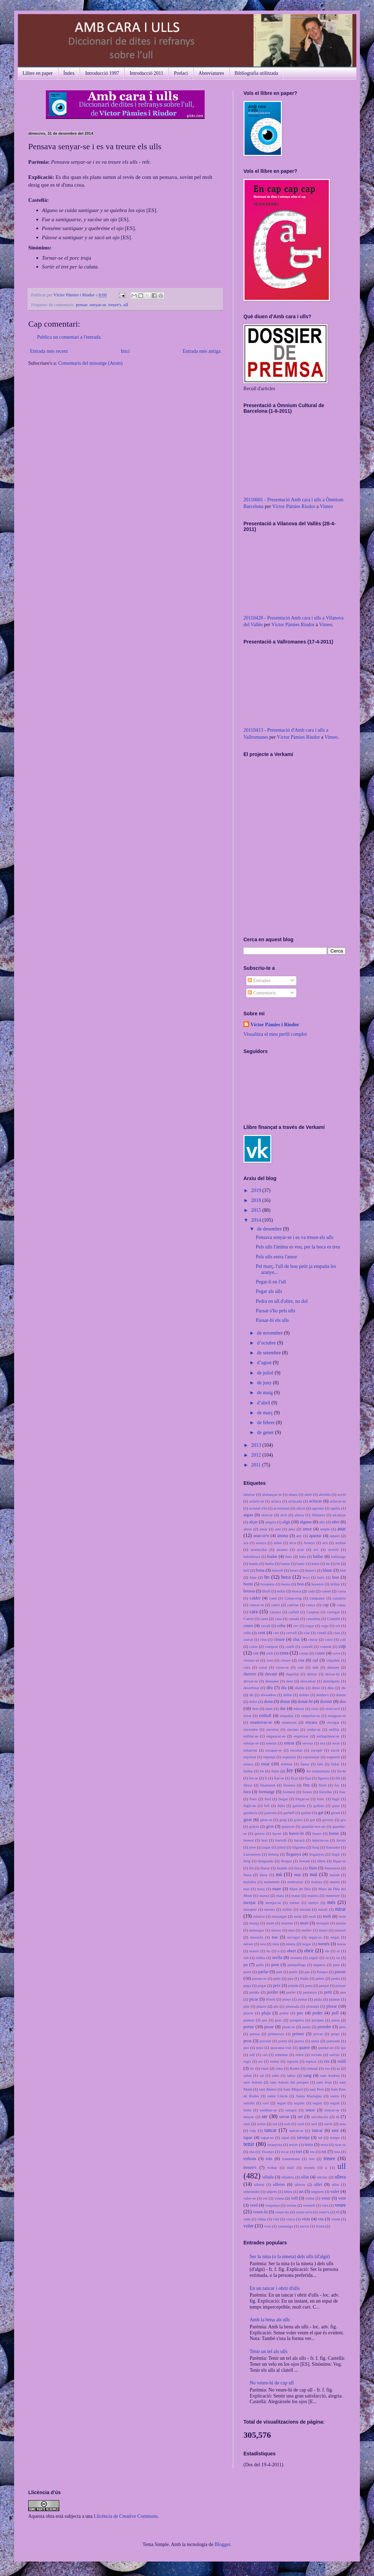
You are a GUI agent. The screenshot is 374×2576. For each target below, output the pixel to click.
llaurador (333, 1847)
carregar (333, 1612)
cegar (310, 1625)
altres (247, 1529)
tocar (285, 2151)
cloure (279, 1639)
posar (269, 2026)
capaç (341, 1605)
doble (287, 1695)
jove (252, 1847)
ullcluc (322, 2177)
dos (343, 1701)
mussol (340, 1930)
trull (290, 2167)
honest (248, 1840)
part (279, 1972)
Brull (266, 1591)
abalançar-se (272, 1494)
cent (261, 1632)
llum (313, 1868)
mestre (269, 1909)
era (322, 1743)
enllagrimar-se (328, 1736)
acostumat (281, 1508)
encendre (250, 1729)
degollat (292, 1674)
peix (277, 1985)
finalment (267, 1785)
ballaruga (338, 1556)
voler (248, 2226)
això (283, 1515)
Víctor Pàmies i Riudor (74, 294)
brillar (335, 1584)
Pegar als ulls (269, 1291)
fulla (281, 1805)
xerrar (304, 2226)
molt (327, 1916)
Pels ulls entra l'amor (276, 1256)
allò (322, 1522)
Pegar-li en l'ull (271, 1281)
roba (279, 2068)
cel (338, 1625)
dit (251, 1695)
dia (283, 1687)
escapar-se (273, 1750)
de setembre (269, 1352)
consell (307, 1646)
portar (248, 2026)
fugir (336, 1799)
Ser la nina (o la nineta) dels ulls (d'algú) (290, 2256)
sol (275, 2124)
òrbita (260, 1957)
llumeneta (332, 1868)
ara (245, 1543)
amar (263, 1529)
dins (330, 1688)
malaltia (249, 1882)
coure (320, 1653)
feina (275, 1771)
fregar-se (302, 1799)
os (327, 1957)
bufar (281, 1591)
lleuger (286, 1861)
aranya (261, 1543)
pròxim (265, 2041)
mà (279, 1874)
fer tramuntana (318, 1771)
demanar (272, 1681)
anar (341, 1528)
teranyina (274, 2144)
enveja (307, 1743)
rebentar (281, 2054)
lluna (247, 1875)
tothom (249, 2158)
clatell (321, 1633)
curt (300, 1667)
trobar (272, 2167)
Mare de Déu (300, 1889)
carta (264, 1618)
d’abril (264, 1402)
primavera (276, 2034)
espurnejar (311, 1757)
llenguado (265, 1861)
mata (280, 1895)
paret (247, 1972)
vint (276, 2219)
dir (344, 1688)
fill (338, 1778)
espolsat (249, 1757)
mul (291, 1930)
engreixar (301, 1736)
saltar (291, 2075)
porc (278, 2020)
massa (264, 1895)
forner (307, 1792)
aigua (248, 1514)
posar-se (288, 2027)
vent (342, 2198)
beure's (310, 1570)
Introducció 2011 (146, 73)
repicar (311, 2061)
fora (247, 1791)
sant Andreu (329, 2075)
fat (262, 1771)
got (312, 1820)
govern (327, 1820)
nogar (306, 1944)
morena (287, 1923)
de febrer (266, 1422)
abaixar (249, 1494)
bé (338, 1563)
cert (276, 1633)
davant (271, 1673)
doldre (304, 1695)
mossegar (256, 1930)
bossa (286, 1584)
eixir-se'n (333, 1708)
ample (325, 1529)
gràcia (254, 1826)
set (300, 2116)
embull (265, 1715)
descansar (307, 1681)
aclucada (295, 1501)
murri (323, 1930)
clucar (313, 1639)
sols (287, 2124)
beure (294, 1570)
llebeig (273, 1854)
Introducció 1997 (102, 73)
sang (307, 2075)
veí (265, 2198)
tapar (247, 2137)
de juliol (266, 1372)
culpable (333, 1660)
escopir (316, 1750)
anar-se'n (261, 1535)
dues (269, 1708)
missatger (279, 1916)
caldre (255, 1598)
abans (293, 1494)
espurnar (289, 1757)
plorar (331, 2006)
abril (308, 1494)
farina (248, 1771)
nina (275, 1944)
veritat (291, 2205)
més (331, 1902)
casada (294, 1618)
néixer (248, 1944)
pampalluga (297, 1965)
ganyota (270, 1812)
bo (266, 1577)
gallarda (299, 1805)
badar (272, 1556)
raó (265, 2054)
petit (328, 1992)
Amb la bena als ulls (270, 2319)
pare (336, 1965)
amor (307, 1528)
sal (262, 2075)
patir (277, 1978)
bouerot (318, 1584)
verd (254, 2205)
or (338, 1951)
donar (285, 1701)
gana (335, 1805)
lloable (282, 1868)
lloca (298, 1868)
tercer (293, 2144)
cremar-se (251, 1660)
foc (336, 1785)
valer (335, 2191)
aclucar (315, 1501)
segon (281, 2103)
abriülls (325, 1494)
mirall (323, 1909)
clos (263, 1639)
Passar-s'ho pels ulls (275, 1310)
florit (322, 1785)
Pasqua (322, 1972)
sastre (334, 2096)
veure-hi (260, 2211)
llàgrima (298, 1847)
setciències (319, 2117)
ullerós (300, 2184)
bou (300, 1584)
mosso (276, 1930)
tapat (285, 2137)
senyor (248, 2117)
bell (246, 1570)
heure (317, 1833)
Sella (247, 2110)
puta (259, 2047)
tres (311, 2159)
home (334, 1833)
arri (325, 1543)
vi (337, 2211)
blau (253, 1577)
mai (297, 1874)
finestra (289, 1785)
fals (320, 1764)
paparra (319, 1965)
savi (266, 2103)
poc (300, 2012)
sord (300, 2124)
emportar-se (310, 1715)
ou (338, 1957)
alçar (253, 1521)
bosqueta (267, 1584)
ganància (250, 1812)
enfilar (334, 1729)
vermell (309, 2205)
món (342, 1916)
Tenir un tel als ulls (269, 2351)
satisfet (249, 2103)
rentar (274, 2061)
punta (282, 2041)
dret (255, 1708)
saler (275, 2075)
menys (313, 1902)
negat (335, 1937)
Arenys (309, 1543)
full (267, 1805)
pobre (284, 2013)
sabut (247, 2075)
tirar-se (340, 2144)
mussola (256, 1937)
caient (326, 1591)
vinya (290, 2219)
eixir (315, 1708)
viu (321, 2219)
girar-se (266, 1820)
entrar (289, 1743)
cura (246, 1667)
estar (265, 1763)
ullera (340, 2176)
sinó (246, 2124)
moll (312, 1916)
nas (275, 1937)
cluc (296, 1639)
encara (311, 1722)
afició (300, 1508)
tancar (271, 2130)
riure (265, 2068)
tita (251, 2151)
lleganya (293, 1854)
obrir (308, 1950)
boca (285, 1577)
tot (323, 2151)
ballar (318, 1556)
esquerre (333, 1757)
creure (286, 1660)
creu (269, 1660)
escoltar (296, 1750)
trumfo (309, 2167)
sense (310, 2110)
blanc (327, 1570)
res (327, 2061)
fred (268, 1799)
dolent (341, 1695)
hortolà (280, 1840)
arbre (278, 1543)
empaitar (287, 1715)
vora (267, 2226)
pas (307, 1972)
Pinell (270, 1999)
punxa (299, 2041)
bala (302, 1556)
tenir (248, 2144)
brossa (249, 1591)
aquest (335, 1536)
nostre (254, 1951)
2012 (257, 1455)
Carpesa (313, 1612)
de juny (265, 1382)
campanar (317, 1598)
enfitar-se (250, 1736)
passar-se (259, 1978)
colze (253, 1646)
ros (327, 2068)
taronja (303, 2137)
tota (337, 2151)
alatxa (299, 1515)
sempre (291, 2110)
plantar (334, 1999)
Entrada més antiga (202, 351)
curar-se (282, 1667)
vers (325, 2205)
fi (266, 1778)
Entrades (259, 980)
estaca (248, 1764)
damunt (333, 1667)
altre (335, 1521)
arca (292, 1543)
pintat (302, 1999)
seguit (335, 2103)
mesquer (250, 1909)
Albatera (318, 1515)
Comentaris (262, 993)
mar (246, 1889)
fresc (321, 1799)
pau (290, 1978)
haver (276, 1833)
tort (299, 2151)
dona (268, 1701)
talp (253, 2130)
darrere (249, 1673)
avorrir (333, 1549)
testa (324, 2144)
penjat (324, 1985)
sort (314, 2124)
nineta (290, 1944)
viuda (335, 2219)
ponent (248, 2020)
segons (299, 2103)
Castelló (333, 1618)
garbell (288, 1812)
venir (326, 2198)
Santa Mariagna (309, 2096)
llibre (321, 1861)
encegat (333, 1722)
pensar (81, 304)
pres (342, 2027)
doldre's (322, 1695)
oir (327, 1951)
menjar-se (273, 1902)
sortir (328, 2124)
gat (320, 1812)
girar (247, 1819)
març (261, 1889)
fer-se (253, 1778)
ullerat (259, 2184)
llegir (336, 1854)
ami (278, 1529)
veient (279, 2198)
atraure (282, 1549)
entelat (271, 1743)
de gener (266, 1432)
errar (336, 1743)
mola (298, 1916)
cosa (284, 1653)
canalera (339, 1598)
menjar (249, 1902)
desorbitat (251, 1688)
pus (246, 2047)
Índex (69, 73)
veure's (323, 2212)
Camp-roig (293, 1598)
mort (304, 1923)
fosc (342, 1792)
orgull (314, 1957)
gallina (318, 1805)
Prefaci (181, 73)
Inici (125, 351)
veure (340, 2205)
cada (311, 1591)
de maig (265, 1392)
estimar (286, 1764)
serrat (284, 2116)
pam (275, 1964)
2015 (257, 1210)
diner (316, 1688)
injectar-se (320, 1840)
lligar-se (339, 1861)
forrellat (325, 1792)
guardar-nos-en (314, 1826)
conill (289, 1646)
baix (288, 1556)
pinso (286, 1999)
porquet (318, 2020)
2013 (257, 1445)
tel (320, 2137)
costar (304, 1653)
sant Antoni (252, 2082)
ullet (318, 2184)
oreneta (296, 1957)
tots (269, 2158)
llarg (315, 1847)
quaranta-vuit (280, 2047)
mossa (341, 1923)
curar (263, 1667)
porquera (297, 2020)
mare (276, 1888)
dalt (316, 1667)
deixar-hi (332, 1674)
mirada (305, 1909)
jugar (267, 1847)
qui (343, 2047)
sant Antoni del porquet (289, 2082)
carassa (275, 1612)
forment (289, 1792)
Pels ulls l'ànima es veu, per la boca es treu (298, 1247)
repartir (292, 2061)
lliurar (265, 1868)
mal (313, 1874)
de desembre (270, 1229)
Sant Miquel (293, 2089)
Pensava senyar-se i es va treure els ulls (294, 1237)
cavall (265, 1625)
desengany (331, 1681)
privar (318, 2034)
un (301, 2191)
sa (338, 2068)
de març (265, 1412)
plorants (313, 2006)
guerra (260, 1833)
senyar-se (98, 304)
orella (277, 1957)
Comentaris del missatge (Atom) (90, 363)
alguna (306, 1521)
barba (269, 1563)
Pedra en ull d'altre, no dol (282, 1301)
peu (343, 1992)
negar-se (315, 1937)
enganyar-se (275, 1736)
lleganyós (316, 1854)
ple (276, 2006)
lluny (264, 1875)
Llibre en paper (38, 73)
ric (252, 2068)
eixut (247, 1715)
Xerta (320, 2226)
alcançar (339, 1515)
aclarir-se (256, 1501)
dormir (326, 1701)
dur (283, 1708)
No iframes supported (287, 843)
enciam (292, 1729)
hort (264, 1840)
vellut (310, 2198)
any (299, 1536)
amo (291, 1529)
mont (270, 1923)
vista (306, 2219)
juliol (281, 1847)
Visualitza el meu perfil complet (275, 1034)
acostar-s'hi (258, 1508)
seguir (317, 2103)
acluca (276, 1501)
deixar (312, 1674)
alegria (270, 1522)
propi (335, 2034)
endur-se (313, 1729)
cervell (291, 1633)
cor (256, 1653)
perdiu (254, 1992)
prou (247, 2040)
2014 (257, 1220)
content (326, 1646)
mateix (313, 1895)
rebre (299, 2054)
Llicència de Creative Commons (126, 2516)
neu (263, 1944)
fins (306, 1785)
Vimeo (326, 506)
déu (269, 1687)
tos (312, 2151)
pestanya (309, 1992)
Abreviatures (211, 73)
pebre (319, 1978)
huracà (299, 1840)
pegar (262, 1985)
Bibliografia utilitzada (256, 73)
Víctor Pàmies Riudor (293, 506)
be (328, 1563)
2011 (256, 1465)
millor (287, 1909)
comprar (271, 1646)
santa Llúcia (277, 2096)
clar (307, 1633)
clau (336, 1633)
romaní (312, 2068)
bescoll (277, 1570)
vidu (247, 2219)
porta (335, 2020)
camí (273, 1598)
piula (318, 1999)
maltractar (295, 1882)
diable (299, 1688)
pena (309, 1985)
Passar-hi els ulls (272, 1320)
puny (315, 2041)
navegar (293, 1937)
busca (296, 1591)
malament (271, 1882)
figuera (323, 1778)
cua (301, 1660)
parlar (263, 1971)
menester (333, 1895)
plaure (261, 2006)
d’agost (265, 1362)
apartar (315, 1535)
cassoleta (313, 1618)
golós (298, 1820)
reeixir (335, 2054)
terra (309, 2144)
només (324, 1943)
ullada (268, 2177)
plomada (293, 2006)
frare (253, 1799)
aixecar (267, 1515)
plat (246, 2006)
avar (300, 1549)
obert (291, 1950)
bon (335, 1577)
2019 (257, 1190)
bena (260, 1570)
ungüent (317, 2191)
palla (260, 1965)
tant (335, 2130)
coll (343, 1639)
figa (308, 1778)
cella (247, 1633)
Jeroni (341, 1840)
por (264, 2020)
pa (245, 1964)
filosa (247, 1785)
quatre (304, 2047)
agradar (318, 1508)
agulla (335, 1508)
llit (251, 1868)
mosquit (322, 1923)
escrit (335, 1750)
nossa (341, 1944)
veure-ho (282, 2212)
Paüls (304, 1978)
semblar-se (268, 2110)
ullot (335, 2184)
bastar (285, 1563)
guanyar (288, 1826)
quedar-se (325, 2047)
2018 (257, 1200)
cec (295, 1625)
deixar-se (250, 1681)
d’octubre (267, 1343)
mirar (340, 1909)
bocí (306, 1577)
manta (334, 1882)
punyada (333, 2041)
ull (125, 304)
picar (253, 1999)
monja (254, 1923)
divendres (268, 1695)
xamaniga (285, 2226)
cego (324, 1625)
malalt (334, 1875)
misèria (259, 1916)
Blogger (222, 2544)
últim (288, 2191)
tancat (317, 2130)
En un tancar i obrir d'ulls (275, 2288)
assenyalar (259, 1549)
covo (336, 1653)
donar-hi (305, 1701)
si (337, 2116)
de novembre (270, 1333)
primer (298, 2033)
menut (295, 1902)
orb (246, 1957)
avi (316, 1549)
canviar (293, 1605)
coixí (329, 1639)
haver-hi (296, 1833)
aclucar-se (338, 1501)
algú (286, 1521)
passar (340, 1971)
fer (289, 1770)
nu (268, 1951)
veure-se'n (304, 2212)
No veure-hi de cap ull (272, 2382)
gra (343, 1820)
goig (282, 1820)
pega (247, 1985)
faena (305, 1764)
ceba (281, 1625)
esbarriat (250, 1750)
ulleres (279, 2184)
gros (270, 1826)
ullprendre (251, 2191)
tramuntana (291, 2159)
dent (289, 1681)
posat (306, 2027)
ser (264, 2116)
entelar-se (251, 1743)
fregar (283, 1799)
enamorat (289, 1722)
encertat (272, 1729)
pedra (335, 1978)
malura (316, 1882)
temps (335, 2137)
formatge (267, 1791)
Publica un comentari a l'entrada (69, 337)
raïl (252, 2054)
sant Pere (316, 2089)
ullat (305, 2177)
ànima (282, 1535)
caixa (341, 1591)
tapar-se (267, 2137)
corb (269, 1653)
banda (254, 1563)
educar (299, 1708)
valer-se (249, 2198)
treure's (114, 304)
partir (293, 1972)
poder (318, 2012)
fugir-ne (249, 1805)
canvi (275, 1605)
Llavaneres (252, 1854)
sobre (261, 2124)
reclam (316, 2054)
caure (248, 1625)
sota (342, 2124)
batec (301, 1563)
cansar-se (256, 1605)
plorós (248, 2013)
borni (248, 1584)
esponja (269, 1757)
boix (320, 1577)
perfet (291, 1992)
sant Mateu (268, 2089)
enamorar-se (261, 1722)
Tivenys (267, 2151)
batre (315, 1563)
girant (335, 1812)
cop (342, 1646)
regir (247, 2061)
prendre (324, 2026)
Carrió (248, 1618)
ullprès (271, 2191)
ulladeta (288, 2177)
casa (278, 1618)
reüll (342, 2061)
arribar (340, 1543)
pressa (255, 2034)
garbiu (306, 1812)
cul (315, 1660)
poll (335, 2012)
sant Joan (324, 2082)
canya (310, 1605)
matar (295, 1895)
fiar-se (279, 1778)
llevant (304, 1861)
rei (260, 2061)
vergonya (272, 2205)
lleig (247, 1861)
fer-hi (341, 1771)
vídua (261, 2219)
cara (253, 1611)
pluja (265, 2012)
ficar (294, 1778)
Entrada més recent (49, 351)
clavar (248, 1639)
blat (343, 1570)
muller (306, 1930)
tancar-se (296, 2130)
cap (325, 1604)
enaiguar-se (337, 1715)
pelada (293, 1985)
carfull (294, 1612)
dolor (253, 1701)
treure (329, 2158)
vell (294, 2198)
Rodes (295, 2068)
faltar (335, 1764)
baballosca (251, 1556)
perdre (272, 1992)
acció (342, 1494)
